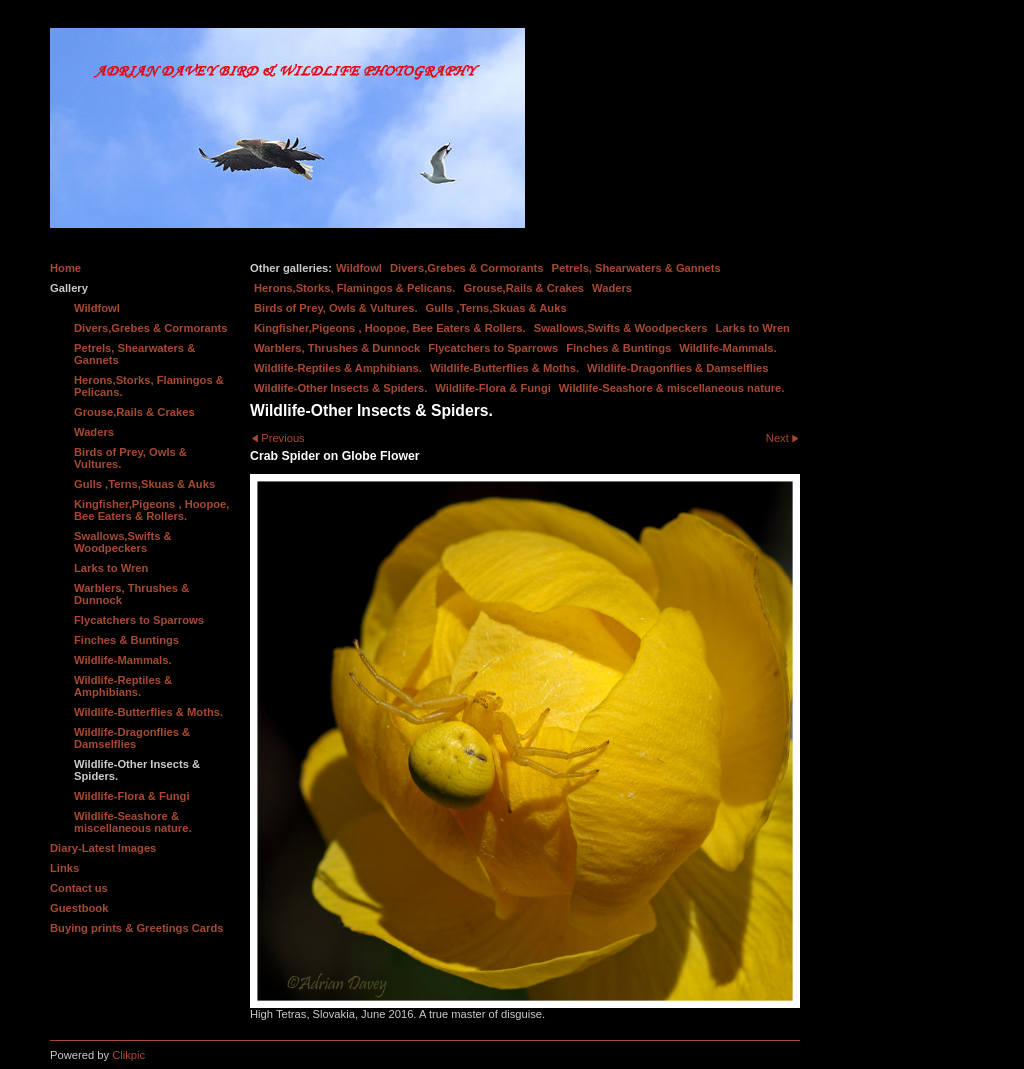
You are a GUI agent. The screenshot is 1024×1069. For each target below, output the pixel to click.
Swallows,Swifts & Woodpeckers (621, 328)
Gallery (69, 288)
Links (64, 868)
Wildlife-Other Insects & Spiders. (340, 388)
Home (65, 268)
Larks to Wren (753, 328)
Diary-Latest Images (103, 848)
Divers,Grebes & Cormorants (467, 268)
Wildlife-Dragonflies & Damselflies (677, 368)
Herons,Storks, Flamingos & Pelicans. (354, 288)
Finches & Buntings (618, 348)
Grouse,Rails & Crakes (523, 288)
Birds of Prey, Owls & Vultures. (336, 308)
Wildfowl (359, 268)
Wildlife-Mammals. (728, 348)
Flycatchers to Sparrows (493, 348)
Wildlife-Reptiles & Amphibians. (338, 368)
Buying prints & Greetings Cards (136, 928)
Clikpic (128, 1055)
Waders (612, 288)
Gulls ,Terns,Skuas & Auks (496, 308)
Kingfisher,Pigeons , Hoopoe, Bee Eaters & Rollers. (390, 328)
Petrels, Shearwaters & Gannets (636, 268)
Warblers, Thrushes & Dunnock (337, 348)
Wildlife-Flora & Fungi (493, 388)
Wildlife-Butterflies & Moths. (504, 368)
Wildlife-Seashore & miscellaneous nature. (672, 388)
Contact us (79, 888)
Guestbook (79, 908)
